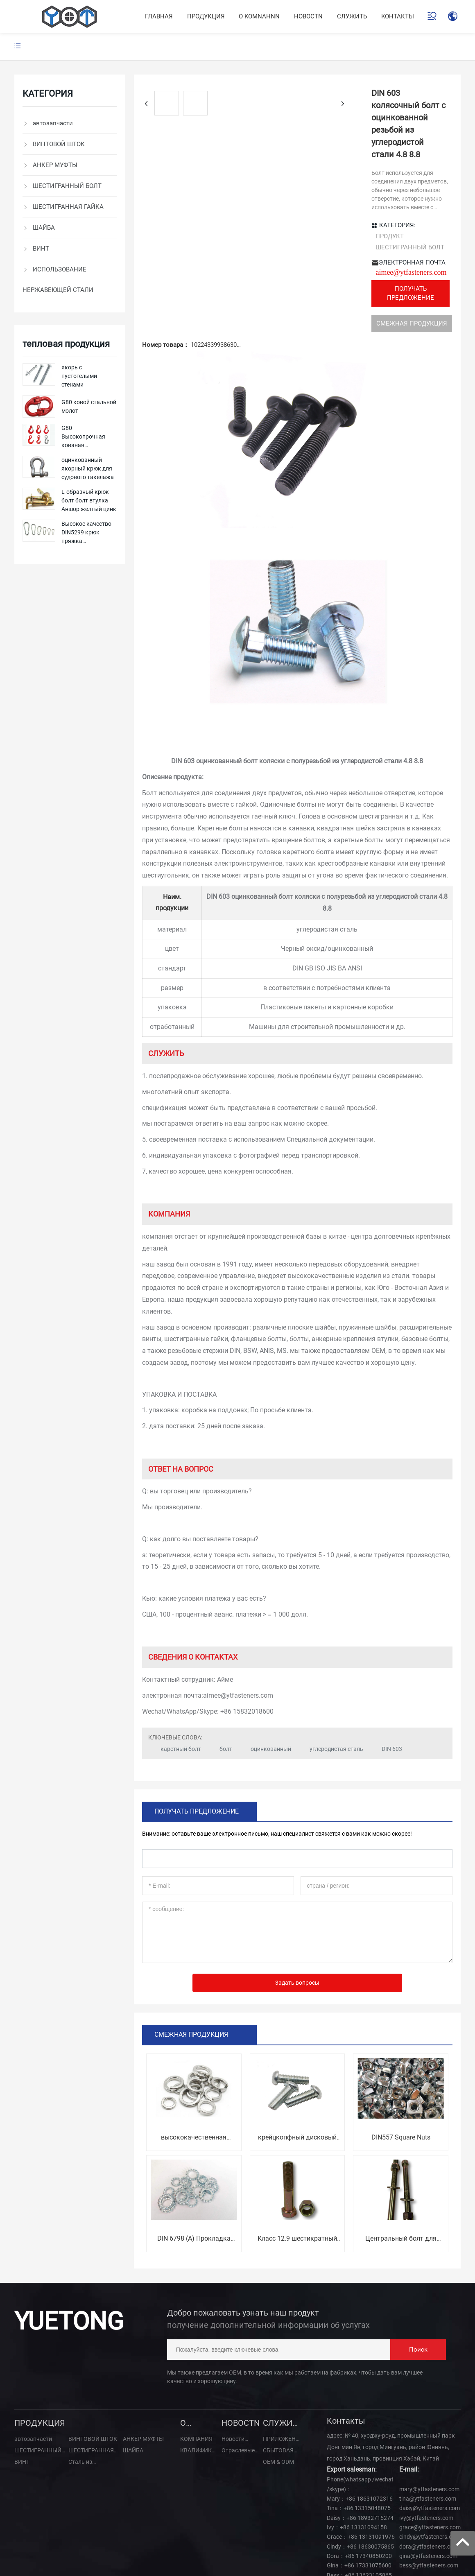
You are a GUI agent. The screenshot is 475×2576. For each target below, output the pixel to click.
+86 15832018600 (247, 1653)
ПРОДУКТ (220, 187)
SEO (43, 2552)
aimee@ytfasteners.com (271, 214)
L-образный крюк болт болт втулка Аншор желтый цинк (88, 500)
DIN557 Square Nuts (400, 2079)
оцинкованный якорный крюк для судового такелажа (87, 468)
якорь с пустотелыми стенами (79, 376)
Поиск (418, 2291)
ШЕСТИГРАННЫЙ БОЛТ (240, 198)
